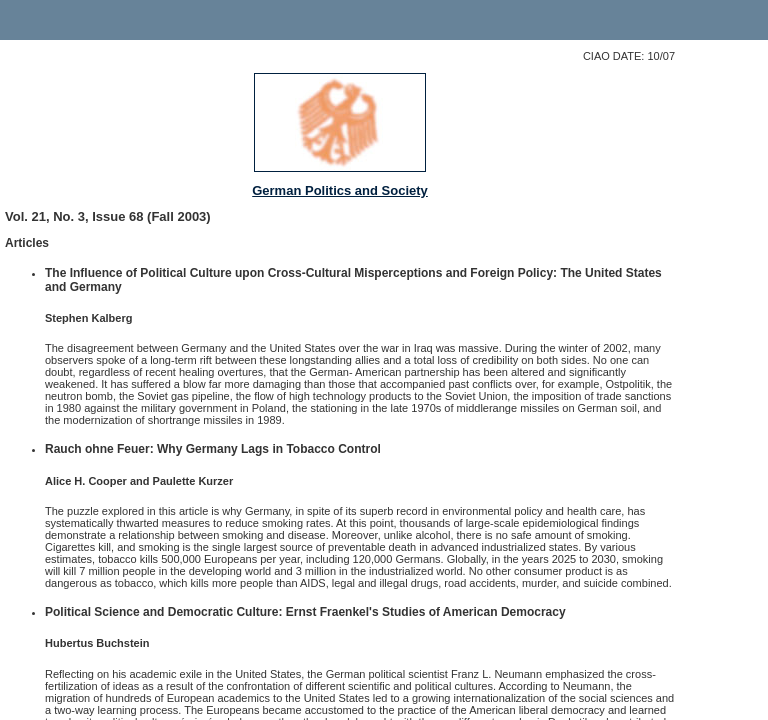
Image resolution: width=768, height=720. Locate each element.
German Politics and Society (340, 190)
